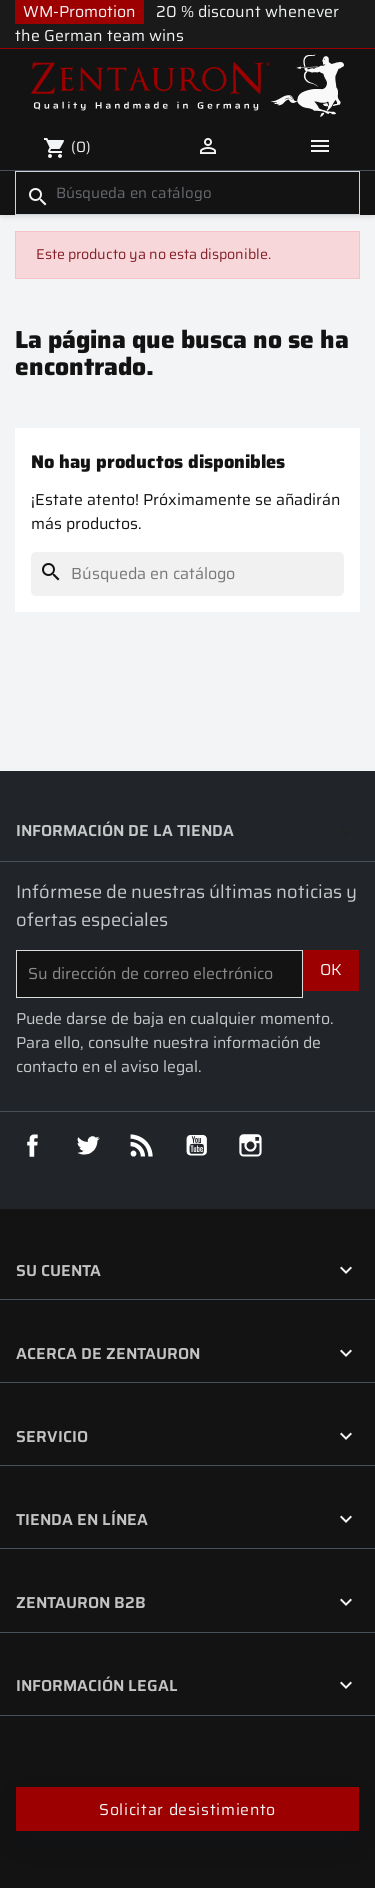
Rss (142, 1146)
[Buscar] (187, 193)
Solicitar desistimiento (187, 1809)
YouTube (197, 1146)
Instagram (251, 1146)
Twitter (88, 1146)
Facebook (33, 1146)
